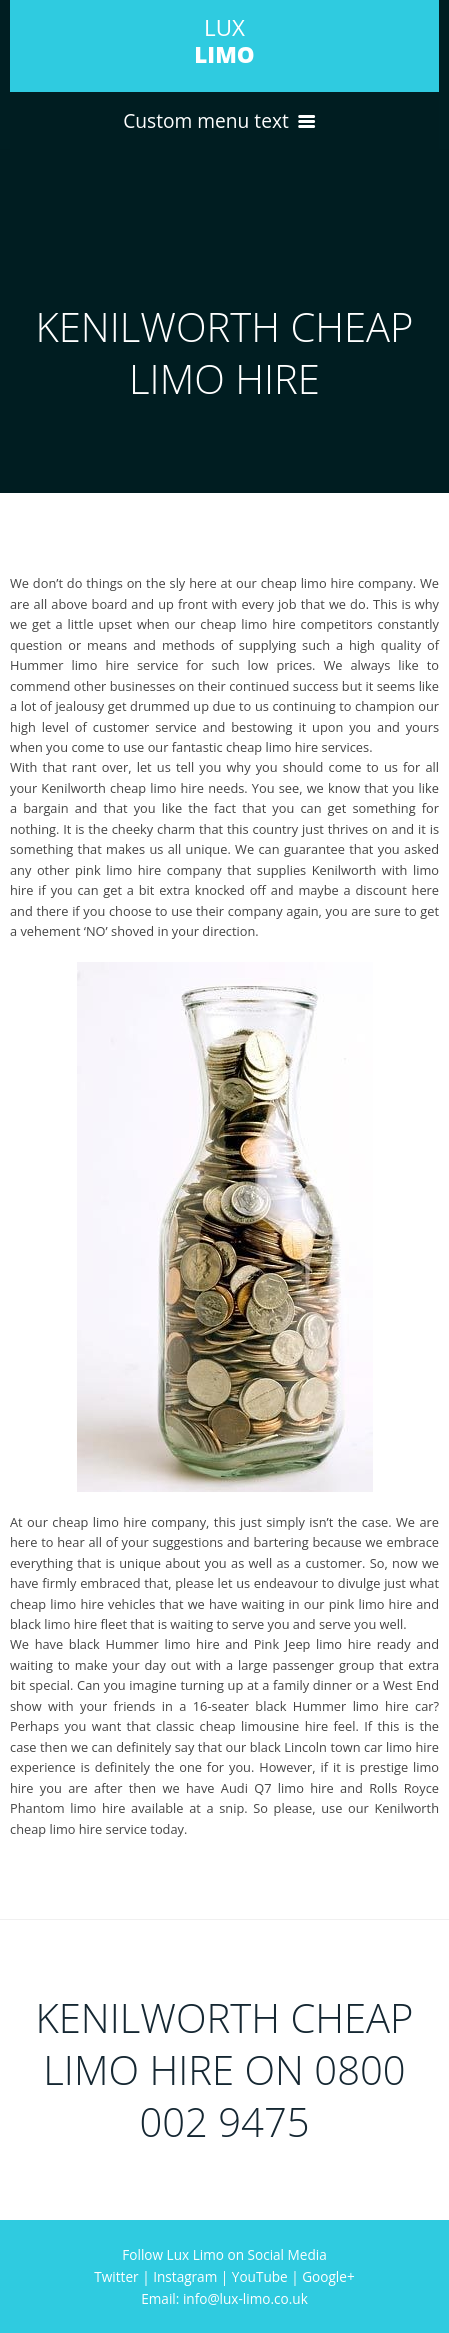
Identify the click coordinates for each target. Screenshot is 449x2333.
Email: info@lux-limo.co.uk (224, 2298)
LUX (224, 41)
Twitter (116, 2276)
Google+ (328, 2276)
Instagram (185, 2276)
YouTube (260, 2276)
